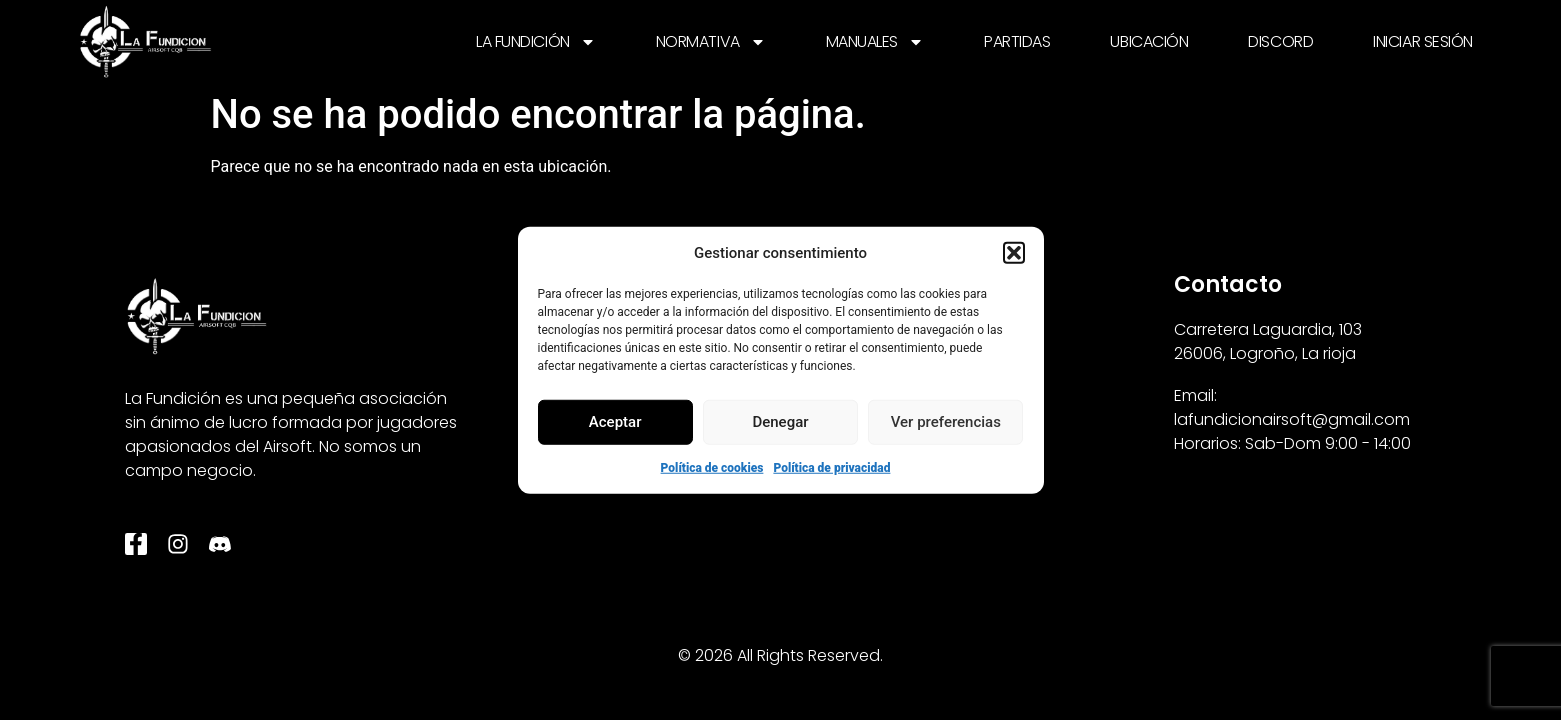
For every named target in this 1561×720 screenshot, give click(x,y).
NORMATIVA (711, 42)
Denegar (780, 422)
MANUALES (875, 42)
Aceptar (615, 422)
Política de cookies (712, 467)
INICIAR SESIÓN (1423, 41)
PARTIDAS (1017, 41)
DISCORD (1280, 41)
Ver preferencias (946, 422)
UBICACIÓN (1149, 41)
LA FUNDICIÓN (536, 42)
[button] (1014, 253)
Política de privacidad (831, 467)
